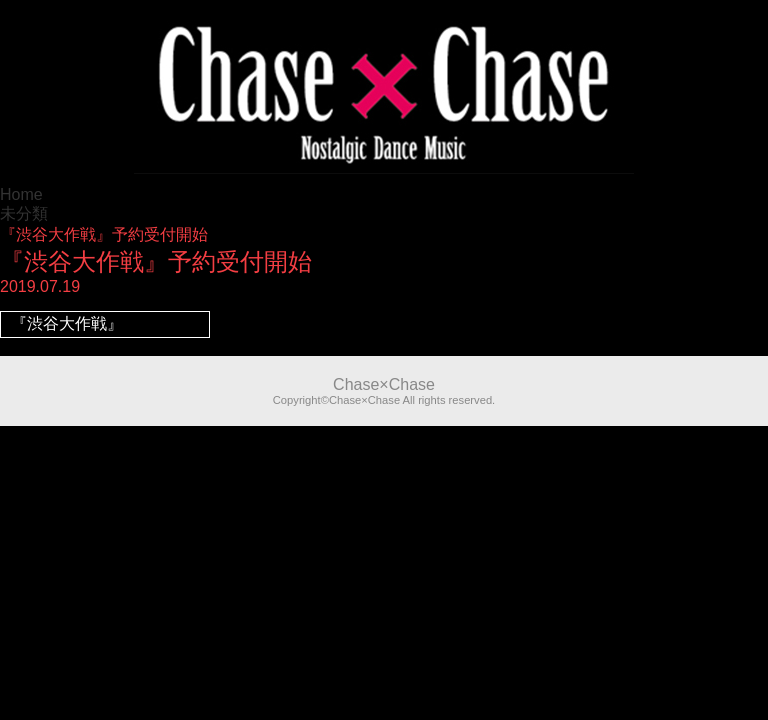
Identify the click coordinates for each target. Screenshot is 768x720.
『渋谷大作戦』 (67, 323)
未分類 (24, 213)
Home (21, 194)
